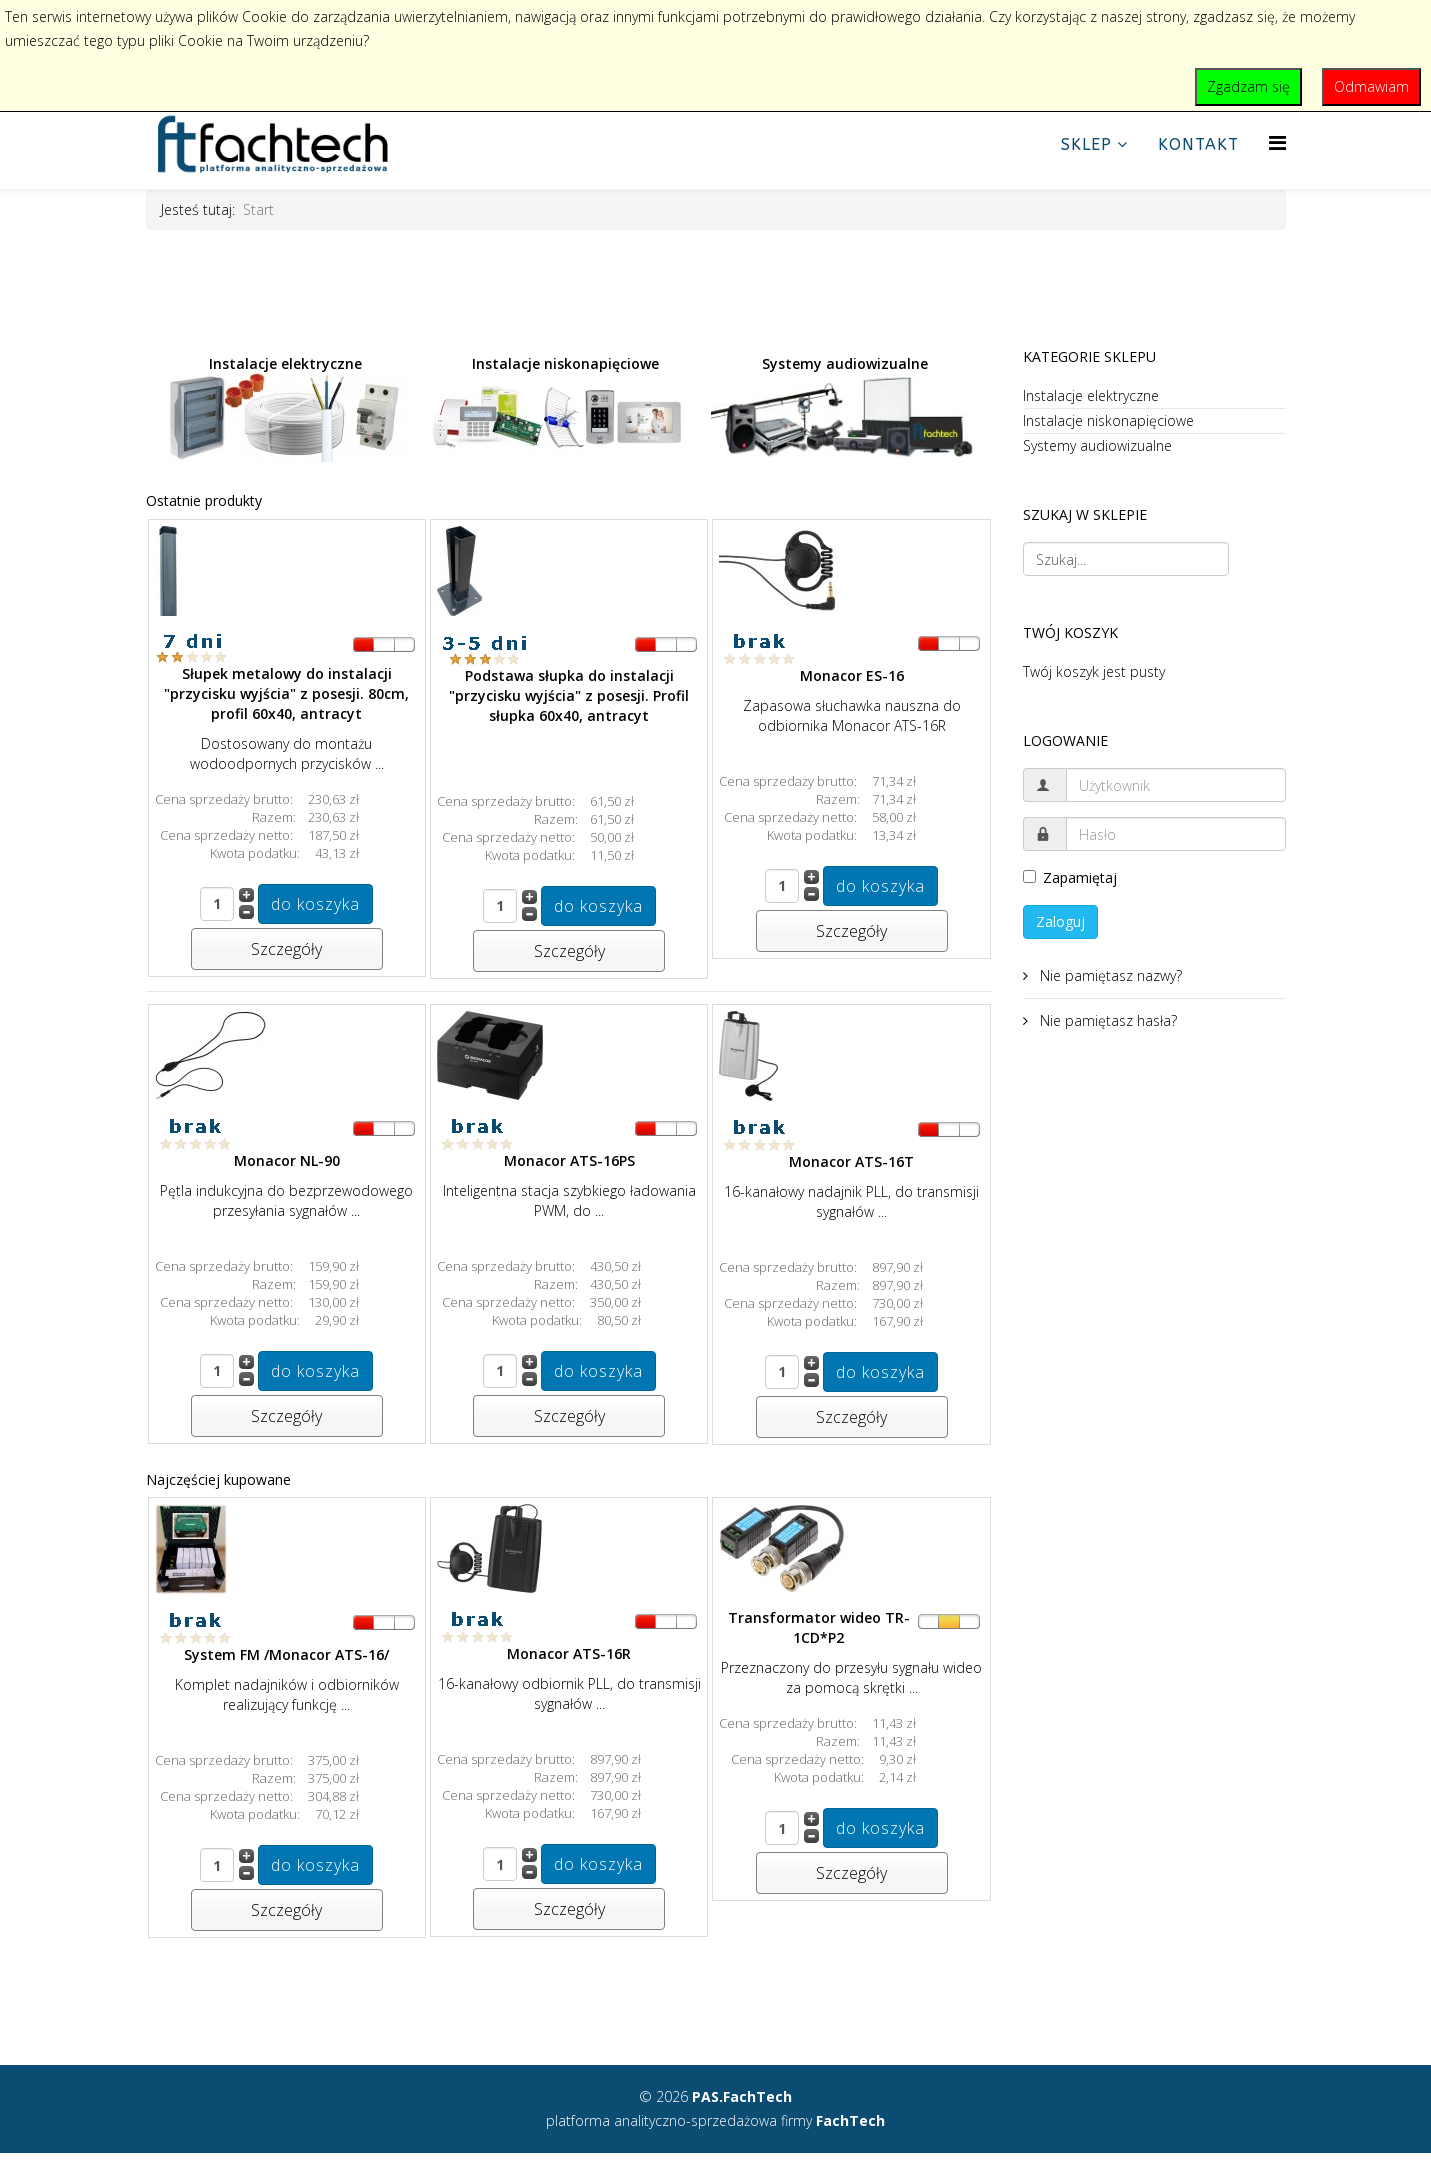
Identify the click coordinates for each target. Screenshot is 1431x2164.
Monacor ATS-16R (569, 1653)
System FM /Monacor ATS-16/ (286, 1654)
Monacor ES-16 (852, 675)
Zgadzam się (1248, 86)
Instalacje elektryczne (283, 408)
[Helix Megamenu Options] (1277, 142)
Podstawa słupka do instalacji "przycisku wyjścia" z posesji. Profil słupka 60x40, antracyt (569, 695)
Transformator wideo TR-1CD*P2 (819, 1627)
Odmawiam (1371, 86)
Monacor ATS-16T (851, 1161)
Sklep (1086, 144)
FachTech (850, 2120)
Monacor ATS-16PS (569, 1160)
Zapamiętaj (1070, 877)
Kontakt (1198, 144)
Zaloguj (1060, 921)
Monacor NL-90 (287, 1160)
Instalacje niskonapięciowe (557, 408)
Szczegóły (286, 949)
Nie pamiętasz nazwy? (1109, 975)
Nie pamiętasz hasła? (1106, 1020)
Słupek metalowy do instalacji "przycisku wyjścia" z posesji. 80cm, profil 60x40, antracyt (286, 693)
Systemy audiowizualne (845, 406)
